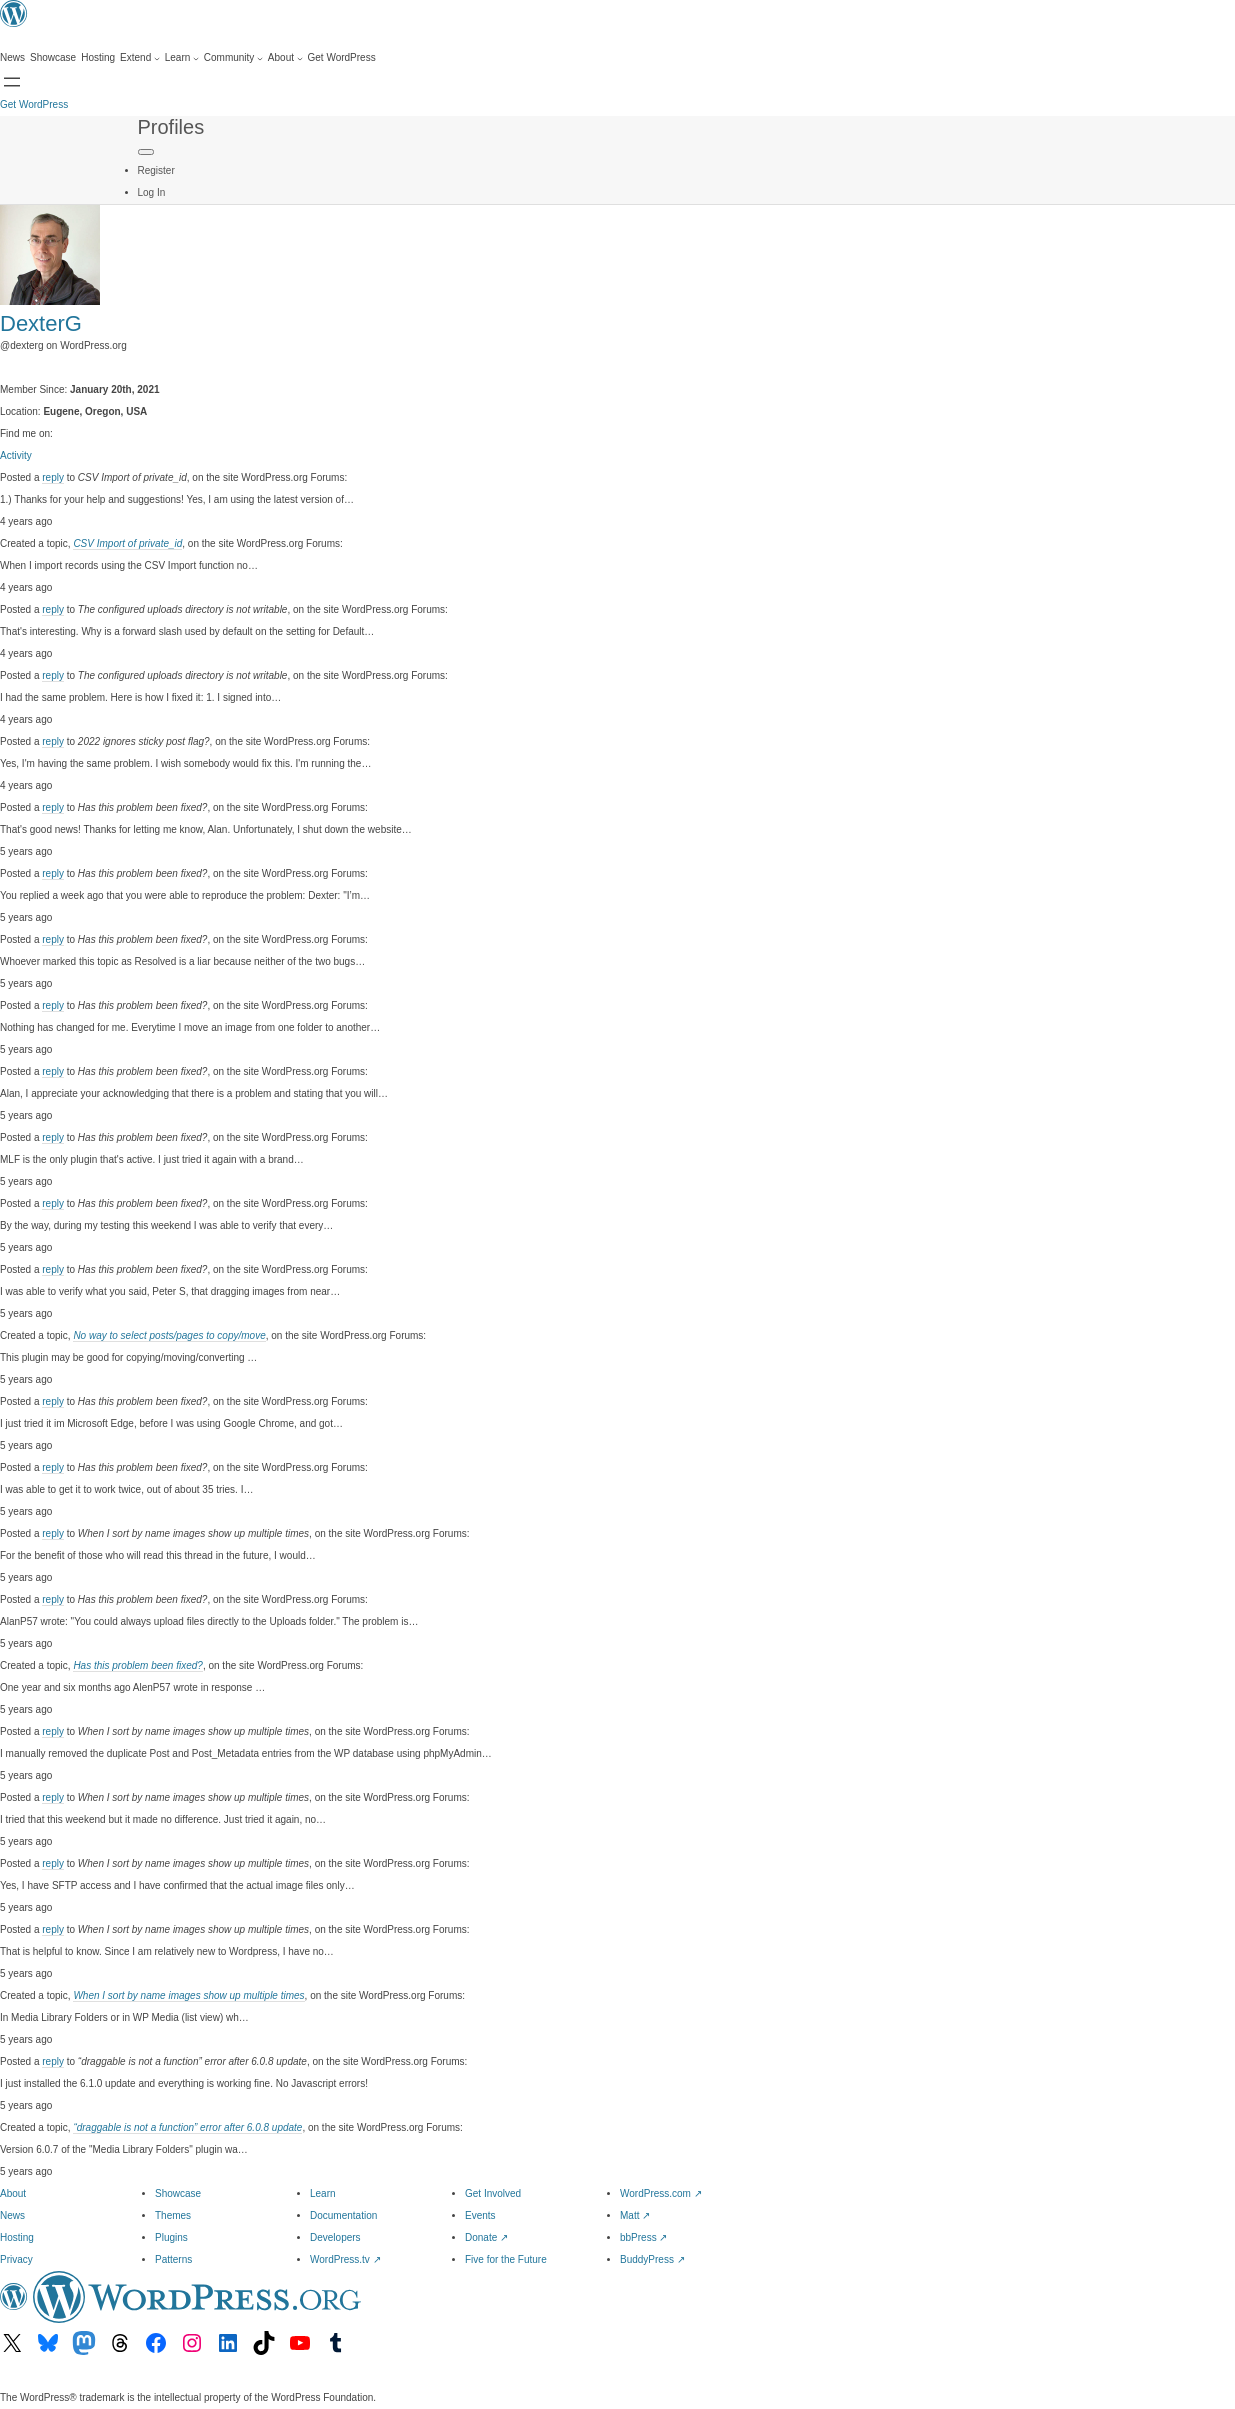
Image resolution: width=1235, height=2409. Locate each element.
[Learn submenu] (182, 58)
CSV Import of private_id (127, 543)
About (13, 2193)
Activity (16, 455)
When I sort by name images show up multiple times (188, 1995)
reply (53, 477)
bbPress (643, 2237)
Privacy (16, 2259)
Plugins (171, 2237)
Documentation (343, 2215)
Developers (335, 2237)
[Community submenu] (233, 58)
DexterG (41, 323)
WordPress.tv (345, 2259)
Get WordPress (34, 104)
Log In (152, 192)
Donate (486, 2237)
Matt (635, 2215)
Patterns (173, 2259)
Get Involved (493, 2193)
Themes (173, 2215)
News (12, 2215)
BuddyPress (652, 2259)
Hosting (17, 2237)
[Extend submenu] (140, 58)
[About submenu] (285, 58)
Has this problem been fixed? (138, 1665)
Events (480, 2215)
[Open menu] (12, 82)
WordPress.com (661, 2193)
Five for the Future (506, 2259)
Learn (323, 2193)
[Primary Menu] (146, 152)
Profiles (171, 127)
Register (156, 170)
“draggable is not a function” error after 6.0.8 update (187, 2127)
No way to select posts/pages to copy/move (169, 1335)
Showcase (178, 2193)
